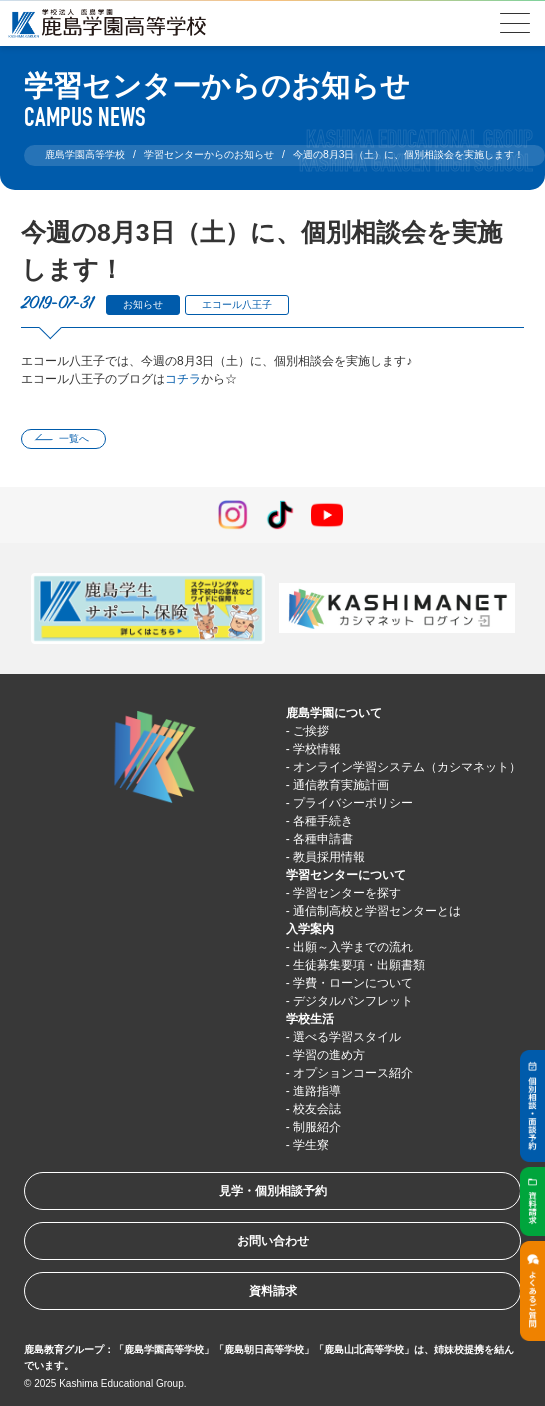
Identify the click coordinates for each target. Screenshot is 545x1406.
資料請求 (273, 1291)
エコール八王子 (237, 304)
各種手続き (323, 821)
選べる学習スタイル (347, 1037)
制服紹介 (317, 1127)
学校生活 (310, 1019)
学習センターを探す (347, 893)
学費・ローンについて (353, 983)
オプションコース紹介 (353, 1073)
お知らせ (143, 304)
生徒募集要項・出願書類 (359, 965)
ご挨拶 (311, 731)
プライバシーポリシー (353, 803)
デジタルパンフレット (353, 1001)
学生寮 (311, 1145)
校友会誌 (317, 1109)
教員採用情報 (329, 857)
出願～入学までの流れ (353, 947)
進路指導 (317, 1091)
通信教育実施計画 (341, 785)
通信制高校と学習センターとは (377, 911)
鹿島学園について (334, 713)
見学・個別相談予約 (273, 1191)
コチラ (183, 379)
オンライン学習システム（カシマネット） (407, 767)
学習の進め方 (329, 1055)
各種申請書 (323, 839)
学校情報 (317, 749)
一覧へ (74, 438)
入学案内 (310, 929)
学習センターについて (346, 875)
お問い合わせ (273, 1241)
